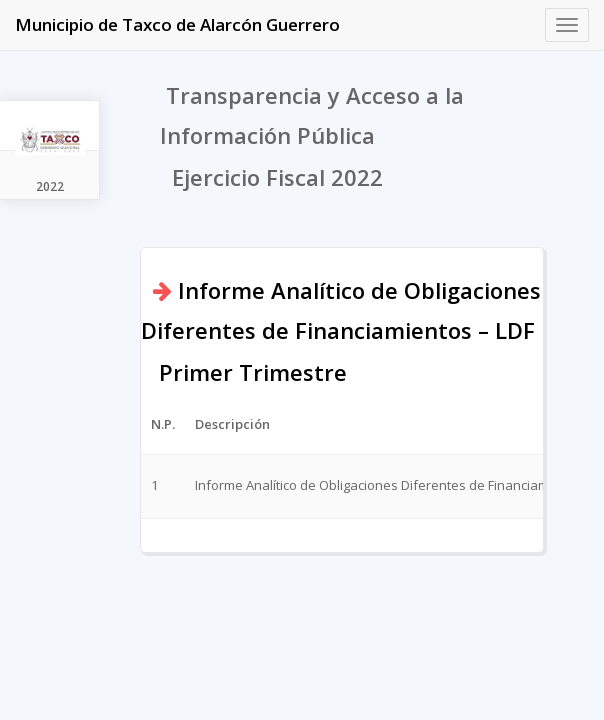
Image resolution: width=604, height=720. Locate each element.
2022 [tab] (50, 186)
